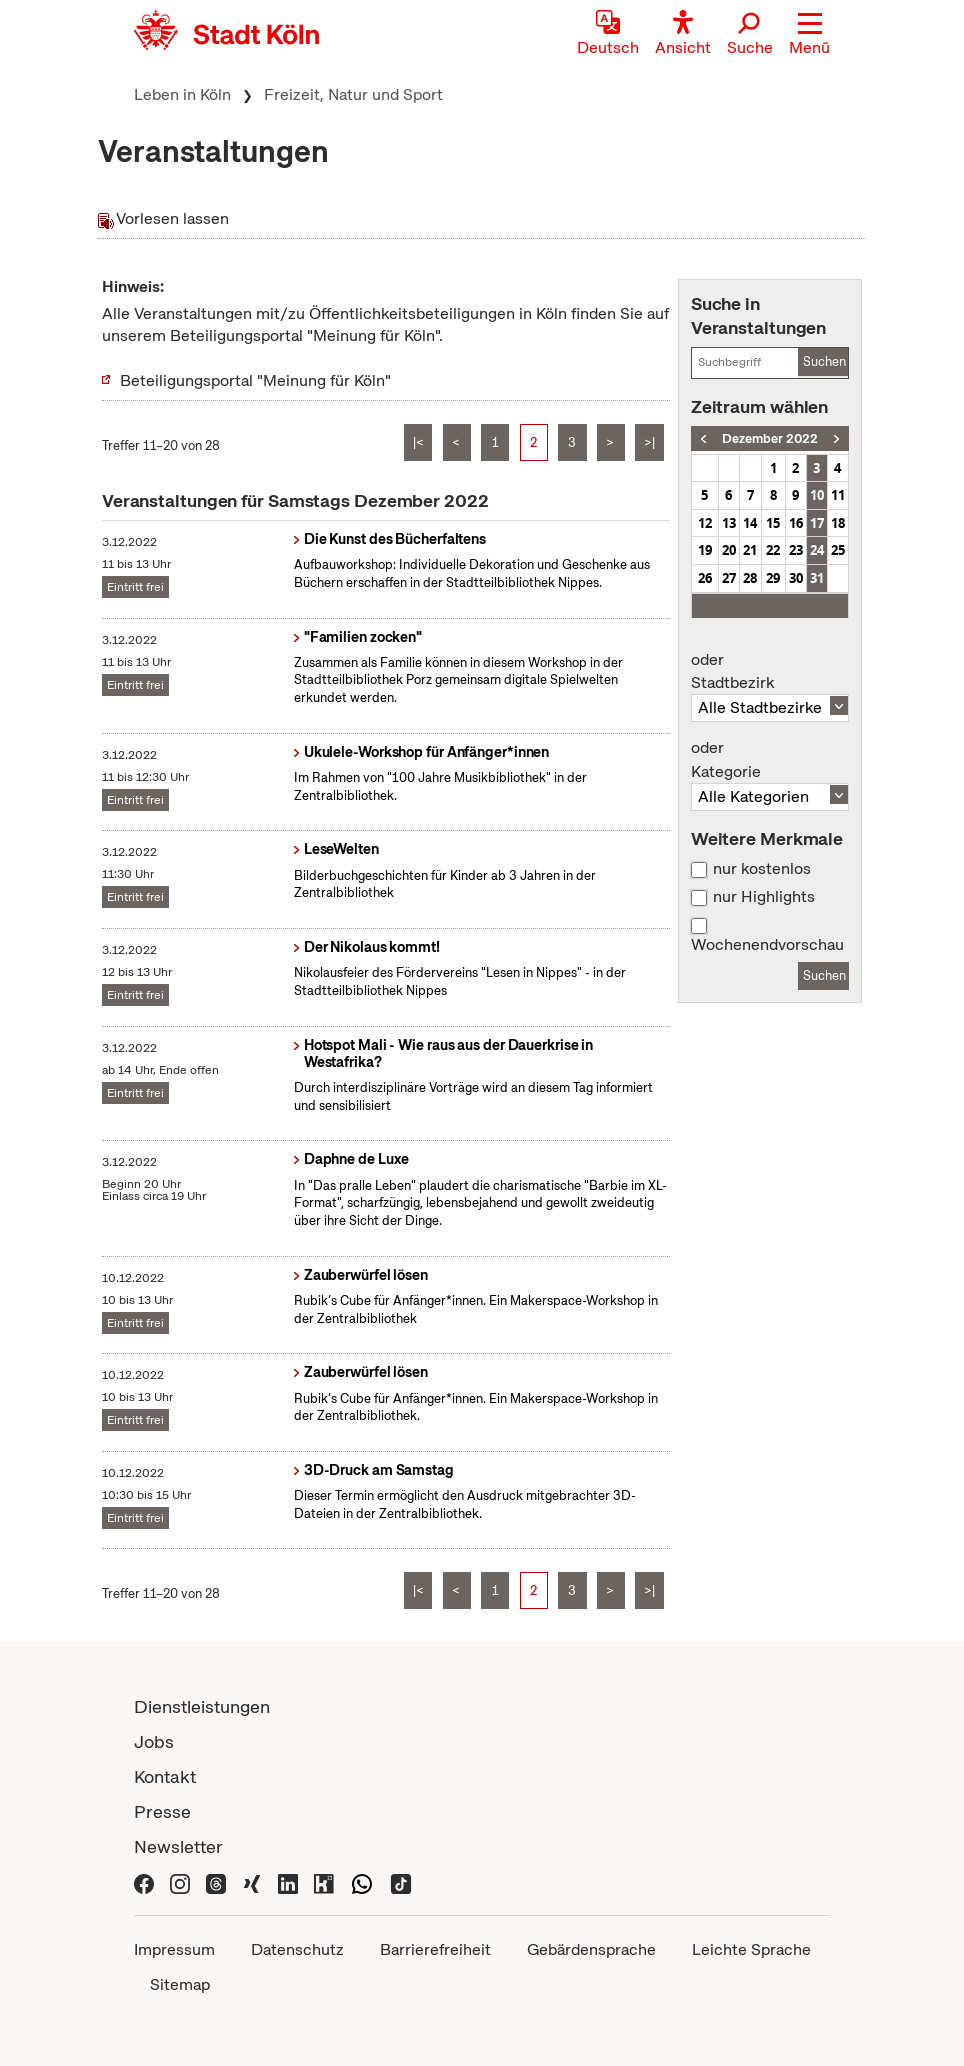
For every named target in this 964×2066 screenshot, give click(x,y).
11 (838, 495)
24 (817, 550)
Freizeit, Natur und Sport (353, 94)
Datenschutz (297, 1949)
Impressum (174, 1949)
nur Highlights (764, 897)
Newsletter (178, 1846)
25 (838, 550)
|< (418, 442)
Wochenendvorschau (767, 945)
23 (796, 550)
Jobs (154, 1741)
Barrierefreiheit (435, 1949)
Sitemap (180, 1984)
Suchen (824, 361)
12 (705, 523)
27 (729, 578)
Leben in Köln (182, 94)
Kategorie (770, 760)
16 (796, 523)
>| (649, 442)
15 (773, 523)
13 (729, 523)
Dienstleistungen (202, 1706)
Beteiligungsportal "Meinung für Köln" (255, 380)
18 (838, 523)
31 (817, 578)
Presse (162, 1811)
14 (750, 523)
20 (729, 550)
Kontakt (165, 1776)
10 (817, 495)
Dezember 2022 (770, 438)
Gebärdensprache (591, 1949)
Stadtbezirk (770, 672)
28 (750, 578)
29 (773, 578)
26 (705, 578)
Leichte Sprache (751, 1949)
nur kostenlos (762, 869)
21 (750, 550)
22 (773, 550)
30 (796, 578)
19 (705, 550)
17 (817, 523)
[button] (809, 35)
